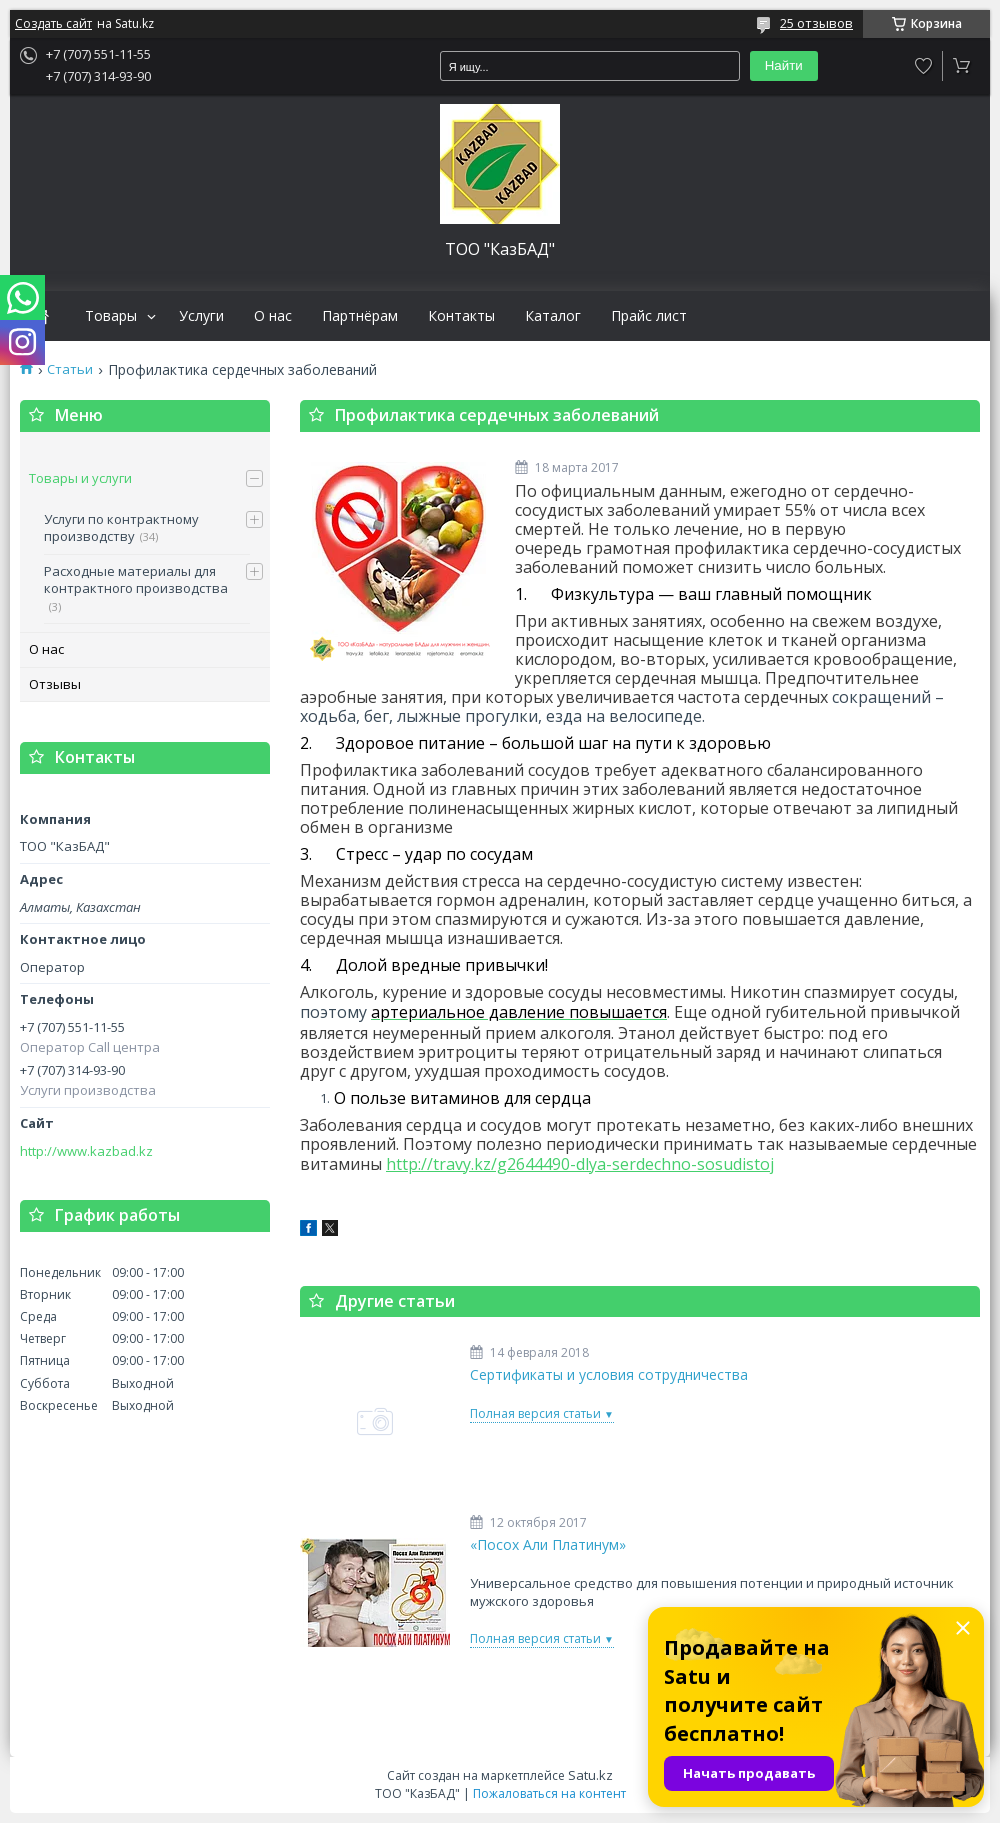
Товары (111, 316)
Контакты (461, 316)
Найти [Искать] (784, 65)
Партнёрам (360, 316)
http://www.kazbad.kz (86, 1151)
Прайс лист (649, 316)
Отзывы (55, 684)
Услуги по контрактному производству (121, 528)
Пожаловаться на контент (549, 1793)
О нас (273, 316)
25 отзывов (816, 23)
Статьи (70, 369)
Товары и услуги (80, 478)
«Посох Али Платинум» (548, 1545)
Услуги (201, 316)
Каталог (553, 316)
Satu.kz (590, 1775)
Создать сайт (53, 24)
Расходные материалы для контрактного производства (136, 580)
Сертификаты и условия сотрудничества (609, 1375)
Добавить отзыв (924, 66)
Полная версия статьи (535, 1413)
